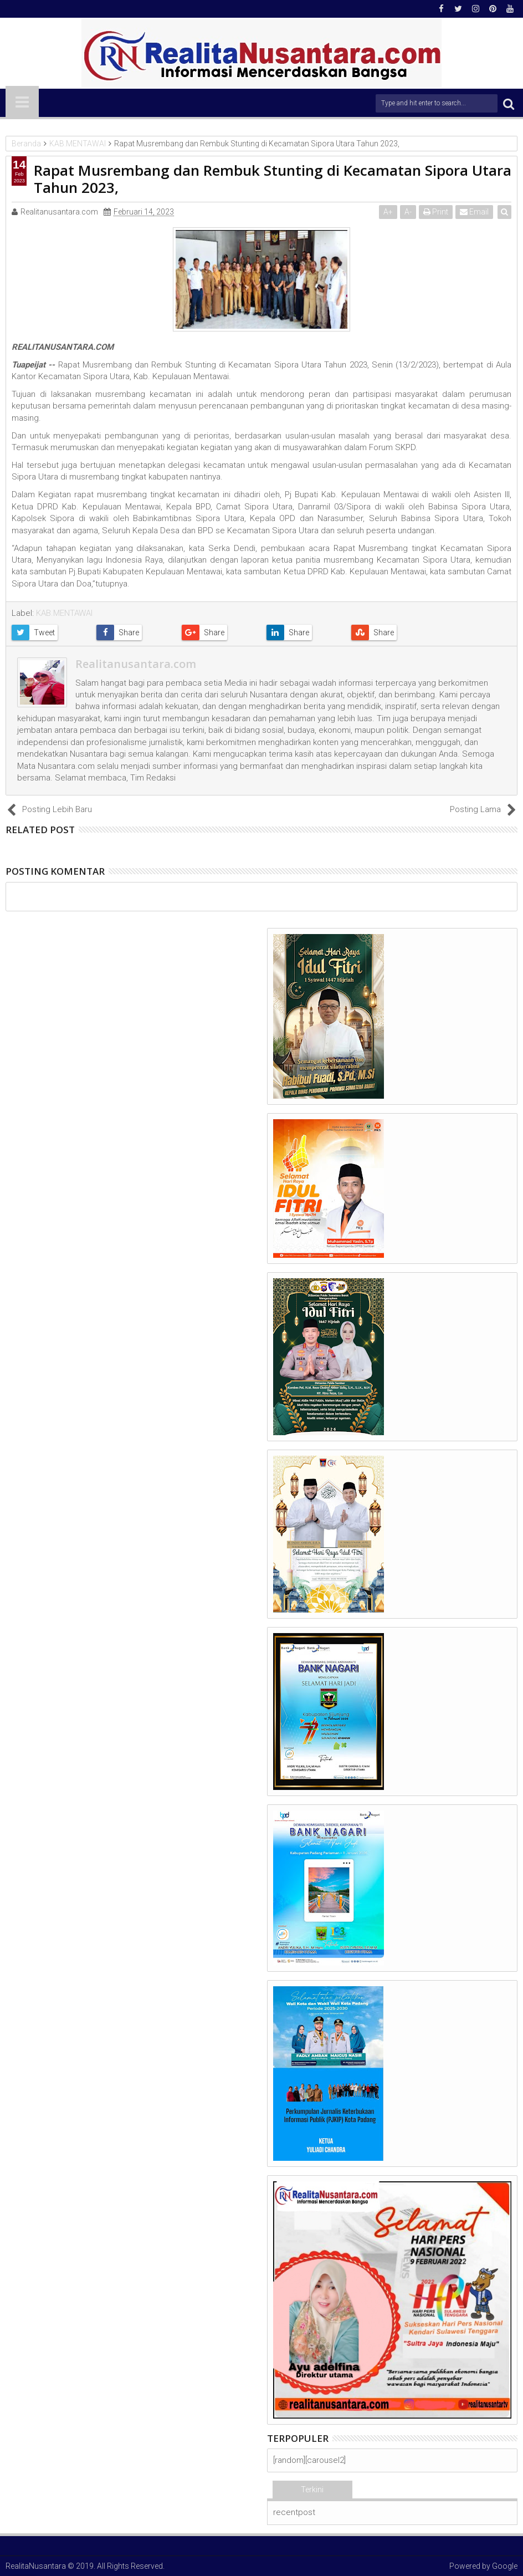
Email (474, 211)
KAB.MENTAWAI (64, 613)
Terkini (312, 2489)
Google (504, 2566)
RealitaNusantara (36, 2566)
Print (436, 211)
